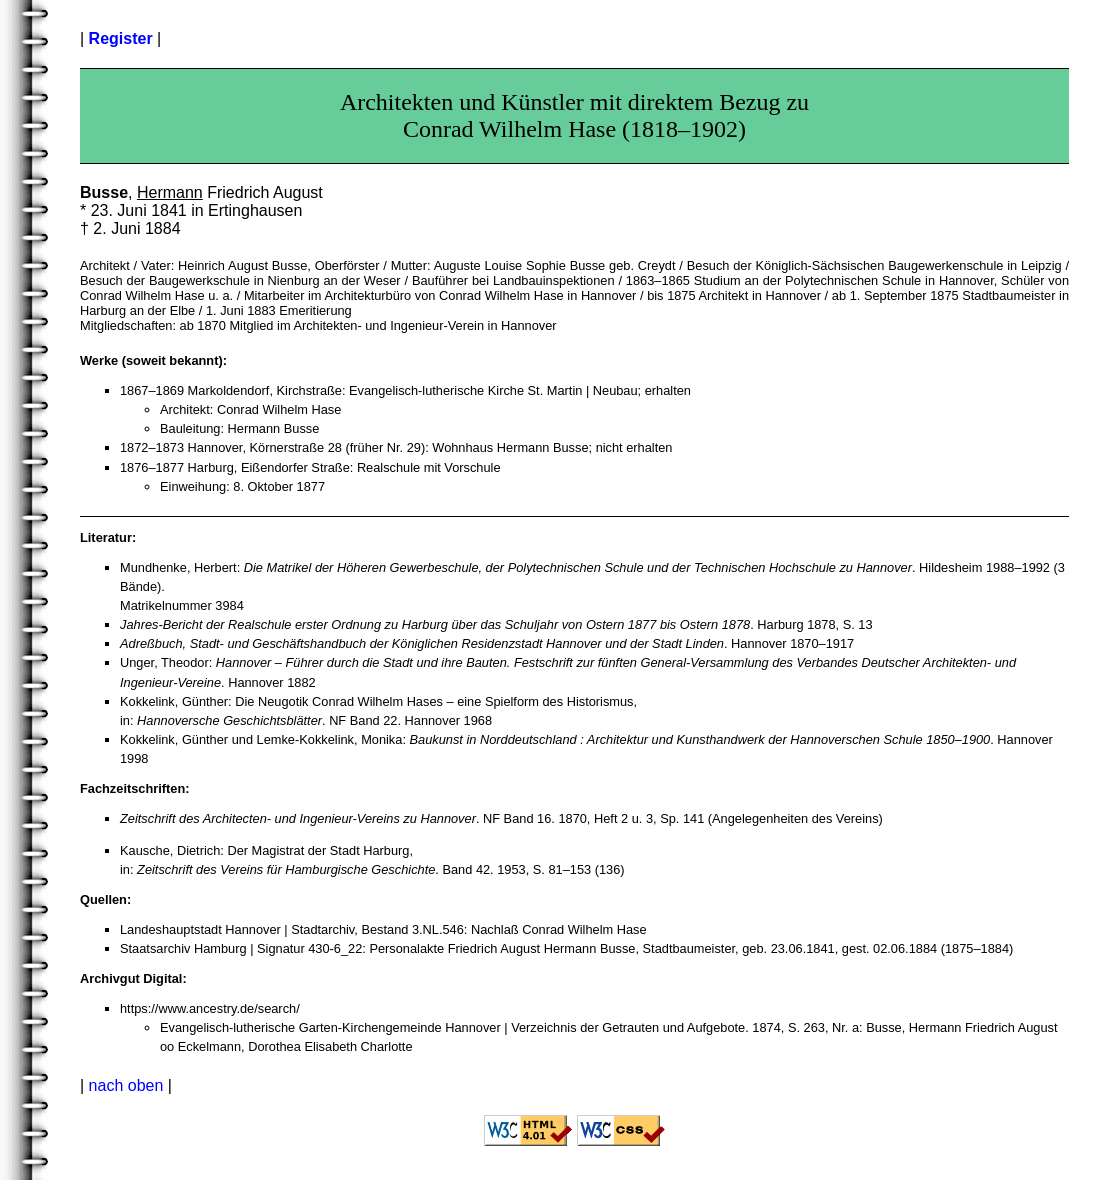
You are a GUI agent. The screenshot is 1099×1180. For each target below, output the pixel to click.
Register (121, 38)
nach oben (126, 1085)
